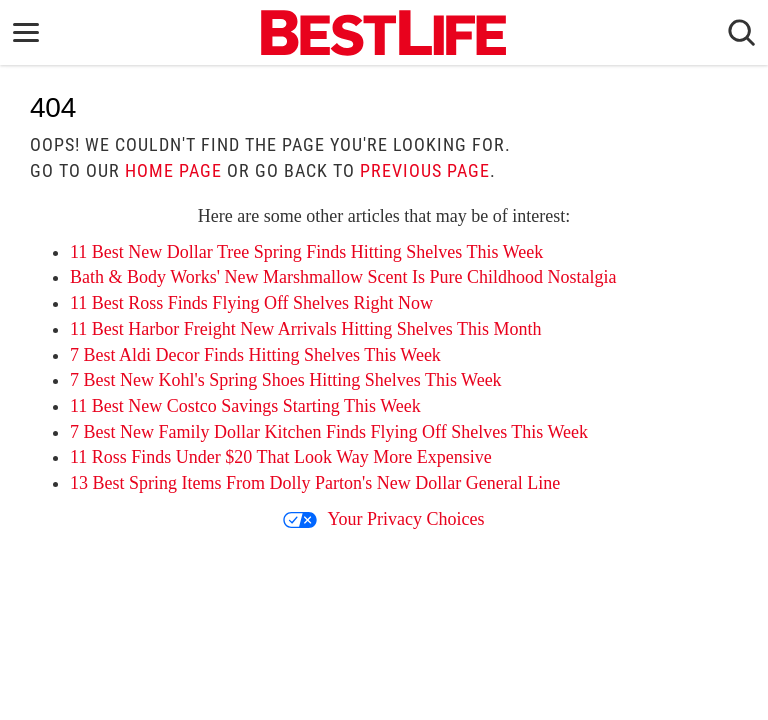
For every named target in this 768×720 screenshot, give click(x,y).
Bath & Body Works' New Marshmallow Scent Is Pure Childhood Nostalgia (343, 277)
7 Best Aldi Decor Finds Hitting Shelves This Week (255, 355)
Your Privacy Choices (383, 519)
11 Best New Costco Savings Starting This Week (245, 406)
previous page (425, 170)
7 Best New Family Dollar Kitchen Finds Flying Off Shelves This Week (329, 432)
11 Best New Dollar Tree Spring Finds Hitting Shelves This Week (306, 252)
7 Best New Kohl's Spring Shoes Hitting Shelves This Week (286, 380)
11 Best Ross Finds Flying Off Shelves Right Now (251, 303)
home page (173, 170)
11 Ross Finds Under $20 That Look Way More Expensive (281, 457)
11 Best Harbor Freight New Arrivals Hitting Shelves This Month (305, 329)
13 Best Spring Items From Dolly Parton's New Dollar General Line (315, 483)
